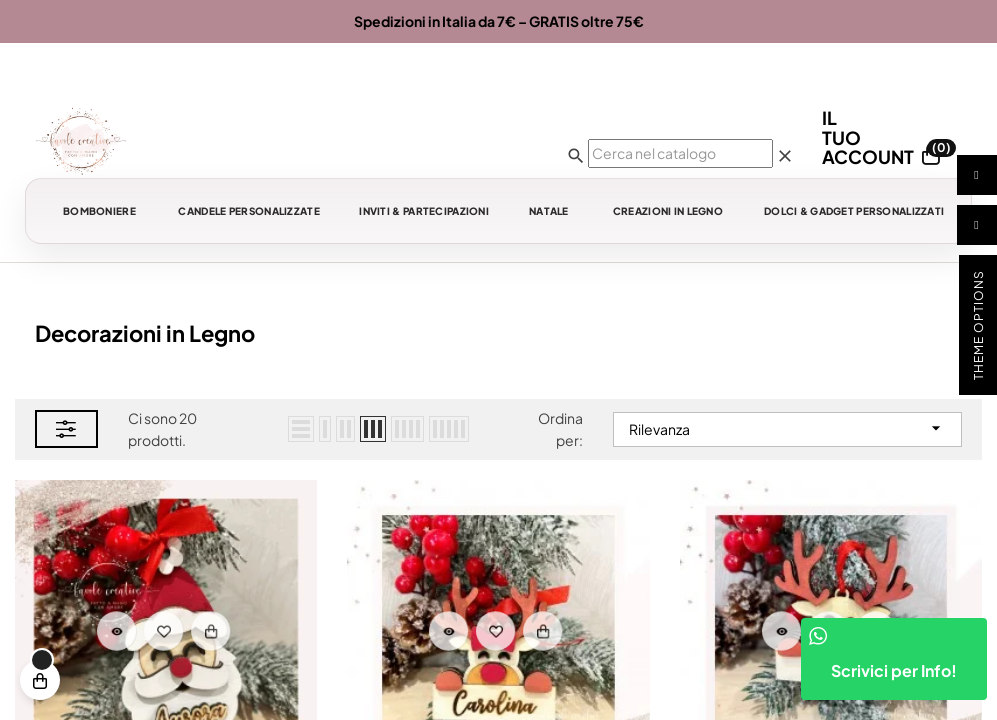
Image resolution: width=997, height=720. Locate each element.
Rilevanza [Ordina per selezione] (787, 428)
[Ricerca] (680, 153)
